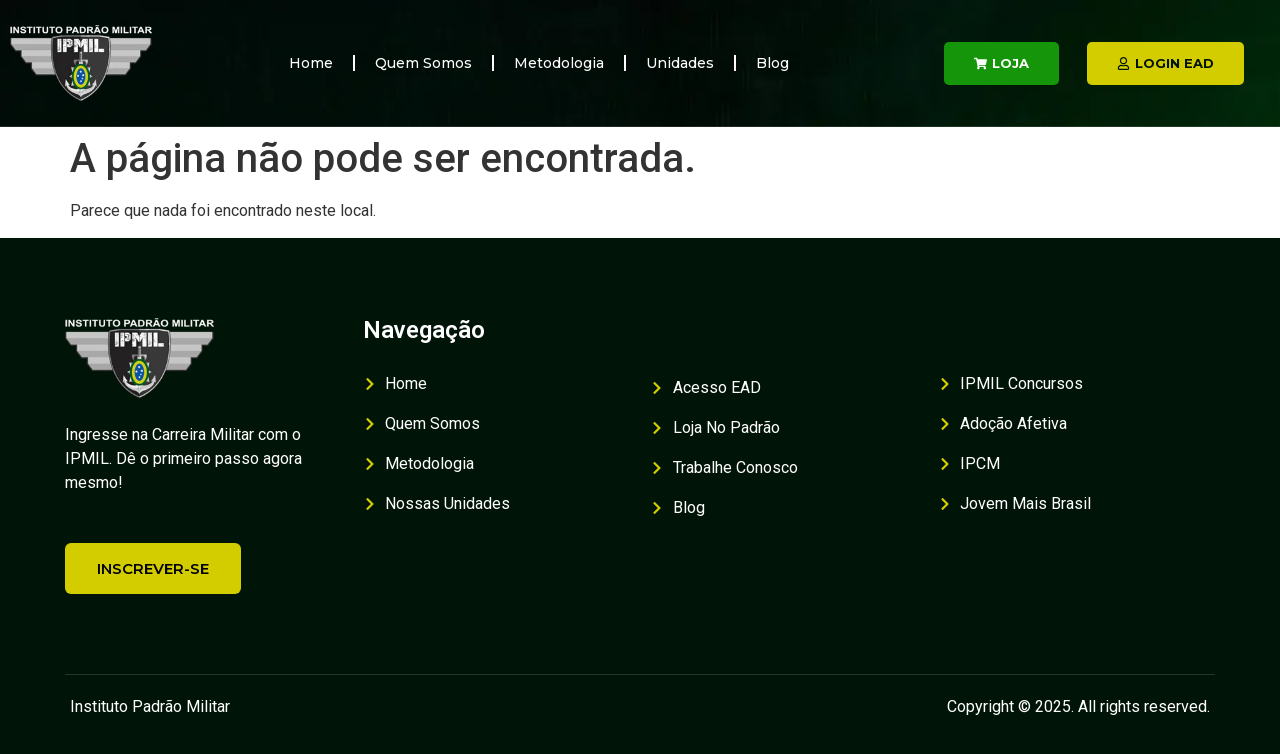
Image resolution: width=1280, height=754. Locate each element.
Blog (772, 63)
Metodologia (559, 63)
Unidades (680, 63)
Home (311, 63)
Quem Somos (423, 63)
